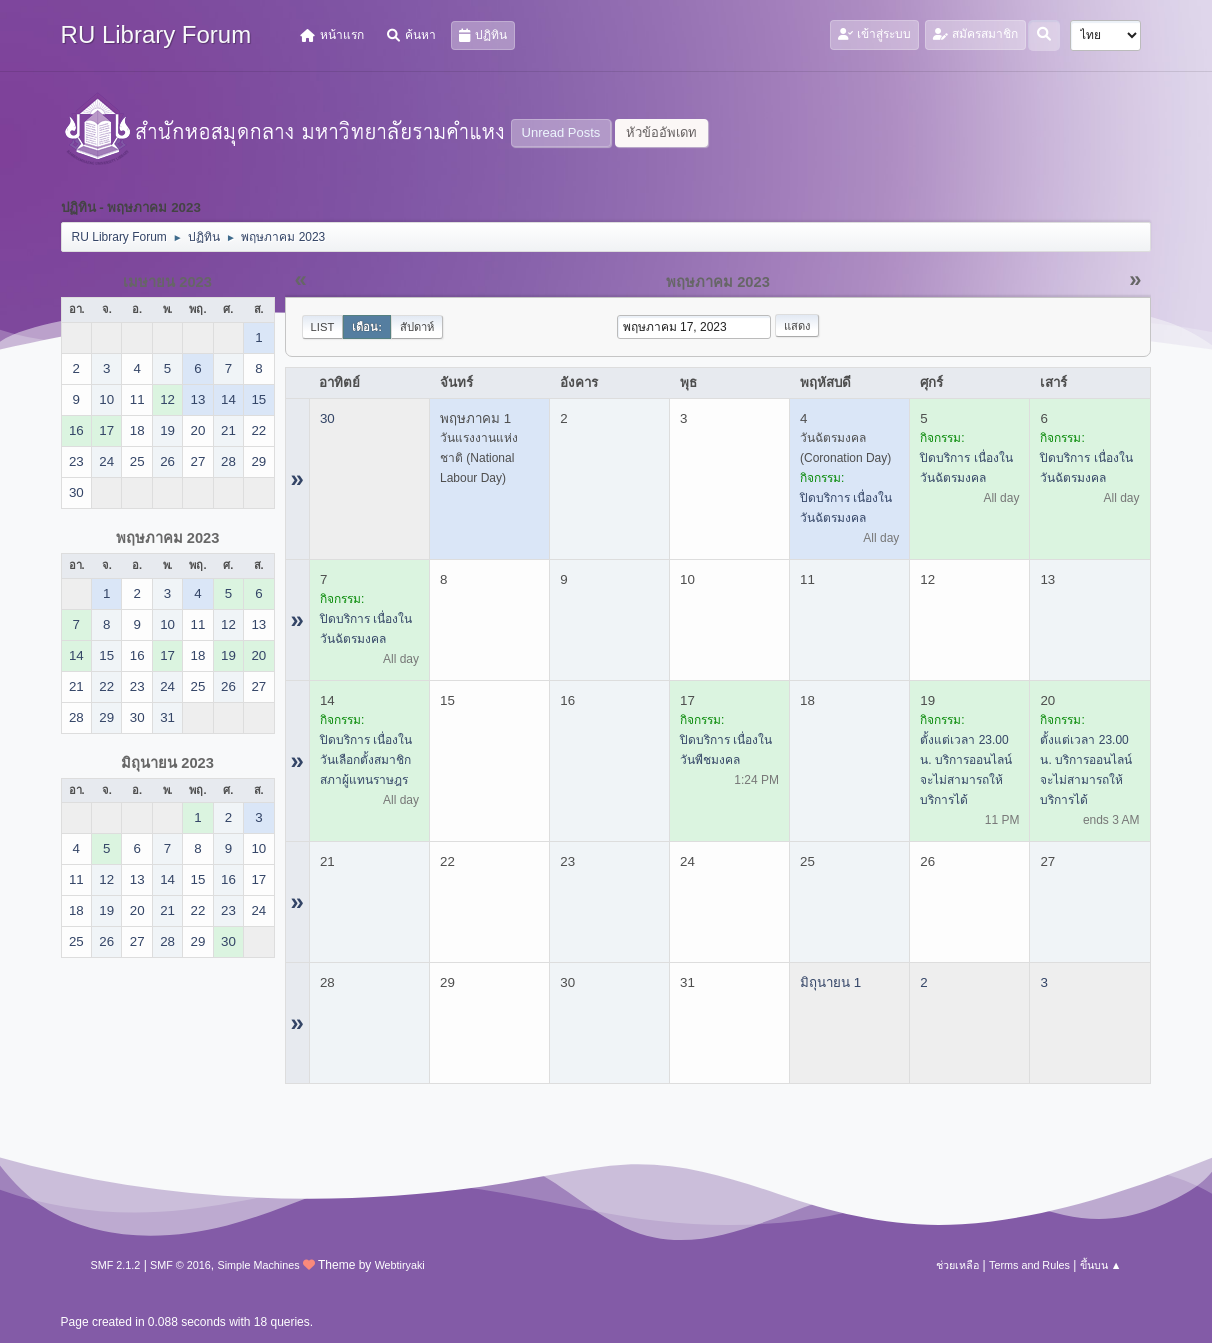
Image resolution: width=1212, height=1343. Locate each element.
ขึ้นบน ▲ (1101, 1265)
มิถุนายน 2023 (167, 763)
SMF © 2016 (180, 1265)
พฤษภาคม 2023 (168, 538)
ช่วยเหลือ (957, 1265)
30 (327, 418)
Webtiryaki (400, 1265)
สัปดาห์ (417, 327)
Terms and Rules (1029, 1265)
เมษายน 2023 (167, 282)
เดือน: (367, 327)
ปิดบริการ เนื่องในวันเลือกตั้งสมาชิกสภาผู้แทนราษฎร (366, 760)
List (323, 327)
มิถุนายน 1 (830, 982)
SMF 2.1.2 (116, 1265)
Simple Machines (258, 1265)
